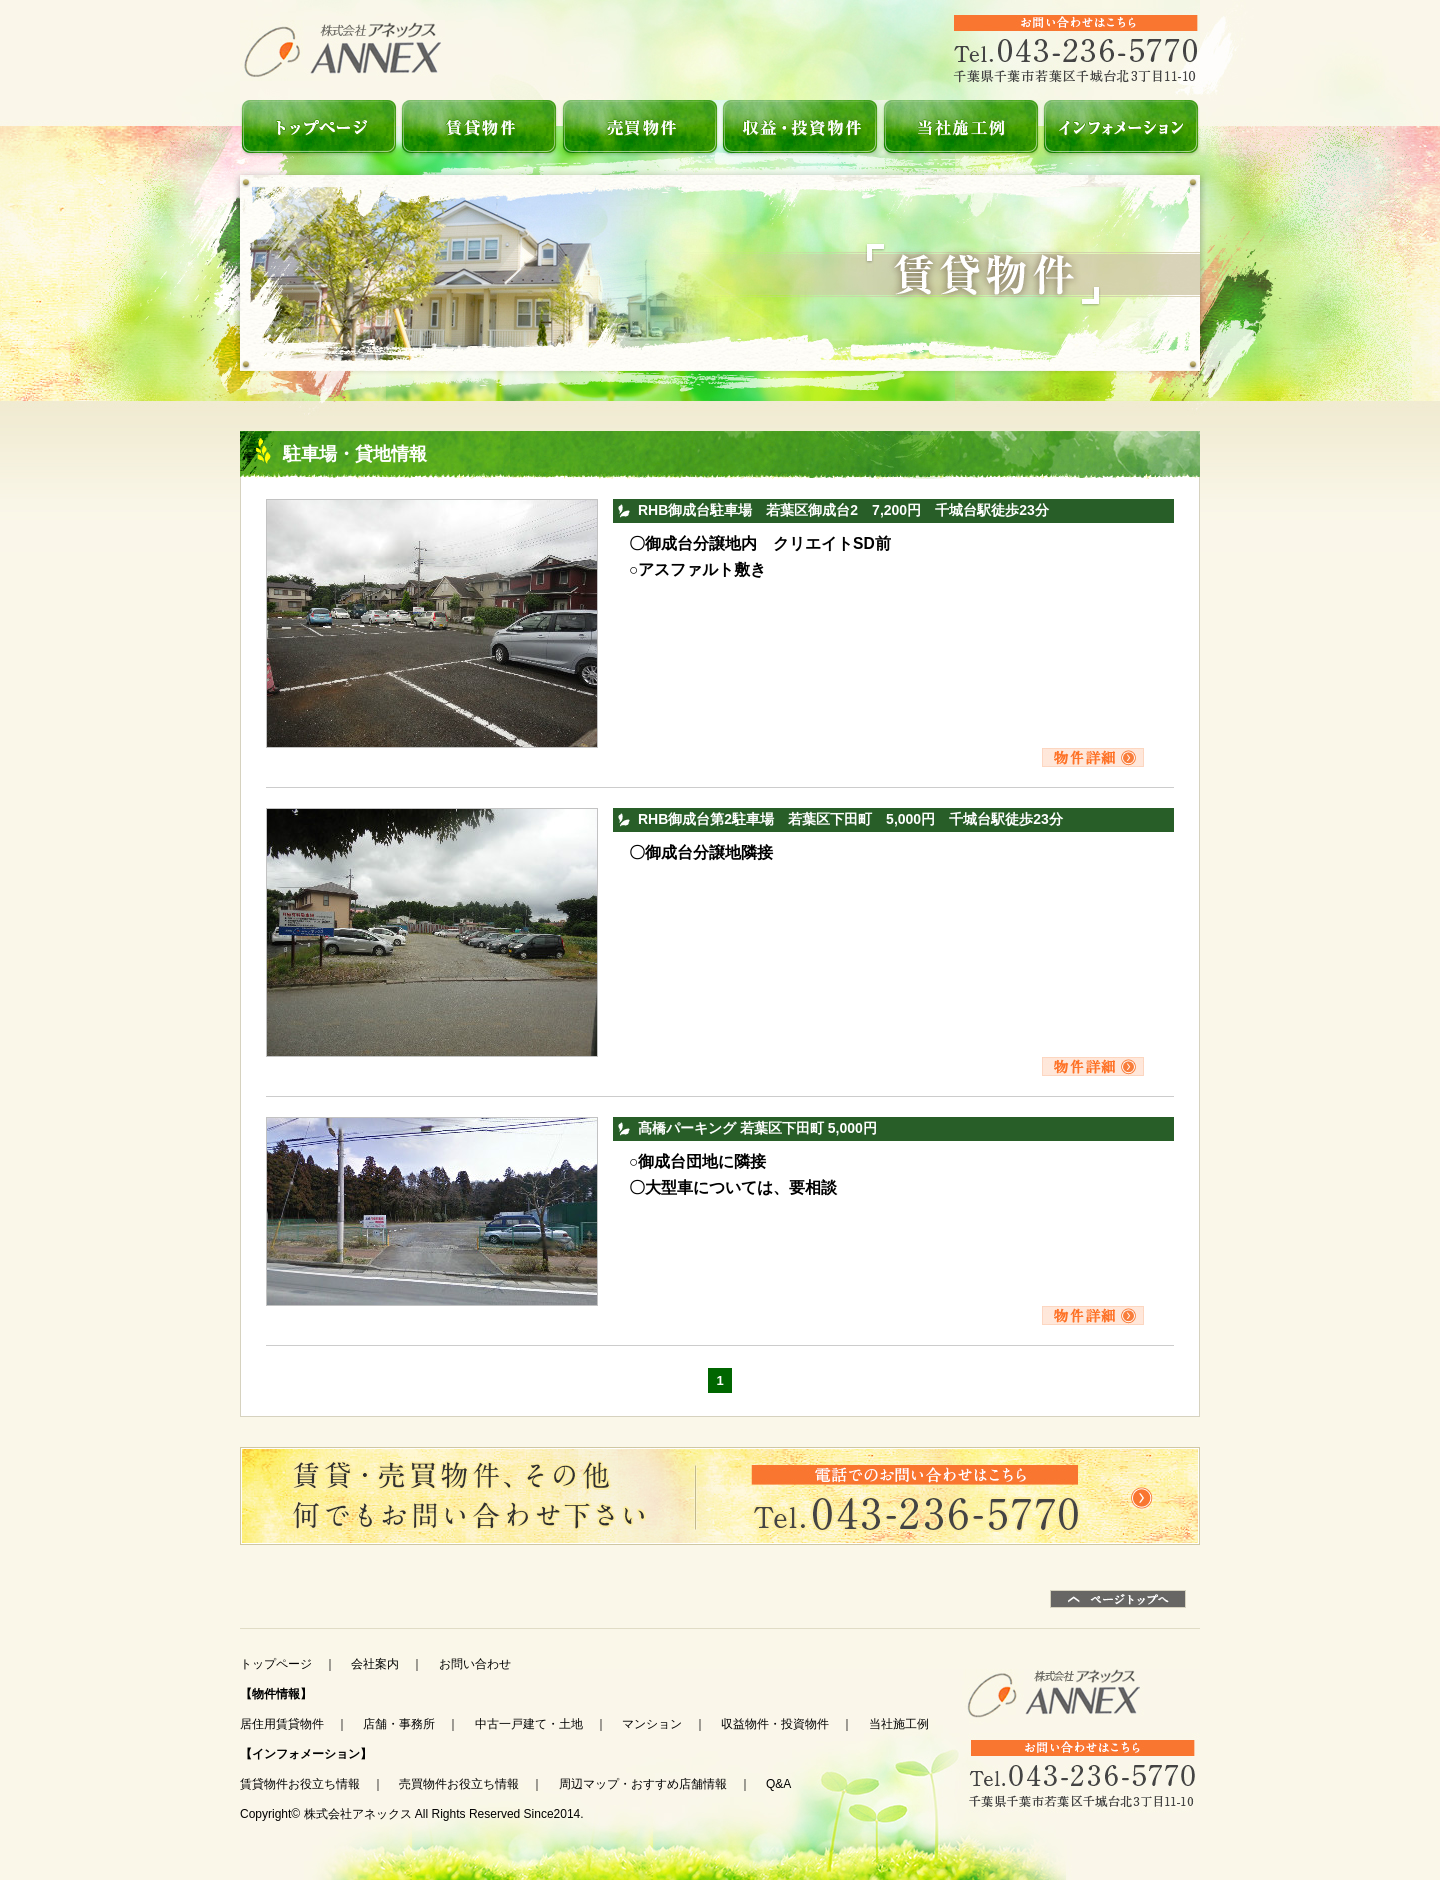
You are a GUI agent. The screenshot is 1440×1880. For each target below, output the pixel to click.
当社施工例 (960, 126)
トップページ (276, 1664)
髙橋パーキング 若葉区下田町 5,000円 (757, 1128)
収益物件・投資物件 (800, 126)
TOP (320, 126)
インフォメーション (1120, 126)
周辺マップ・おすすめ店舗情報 (643, 1784)
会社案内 (375, 1664)
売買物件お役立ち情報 (459, 1784)
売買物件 (640, 126)
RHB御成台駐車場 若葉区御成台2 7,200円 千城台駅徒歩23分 (843, 510)
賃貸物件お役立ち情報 (300, 1784)
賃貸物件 (480, 126)
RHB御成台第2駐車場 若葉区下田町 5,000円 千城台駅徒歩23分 (850, 819)
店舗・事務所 (399, 1724)
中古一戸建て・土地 (529, 1724)
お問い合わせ (720, 1496)
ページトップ (1118, 1599)
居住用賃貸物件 (282, 1724)
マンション (652, 1724)
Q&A (778, 1784)
